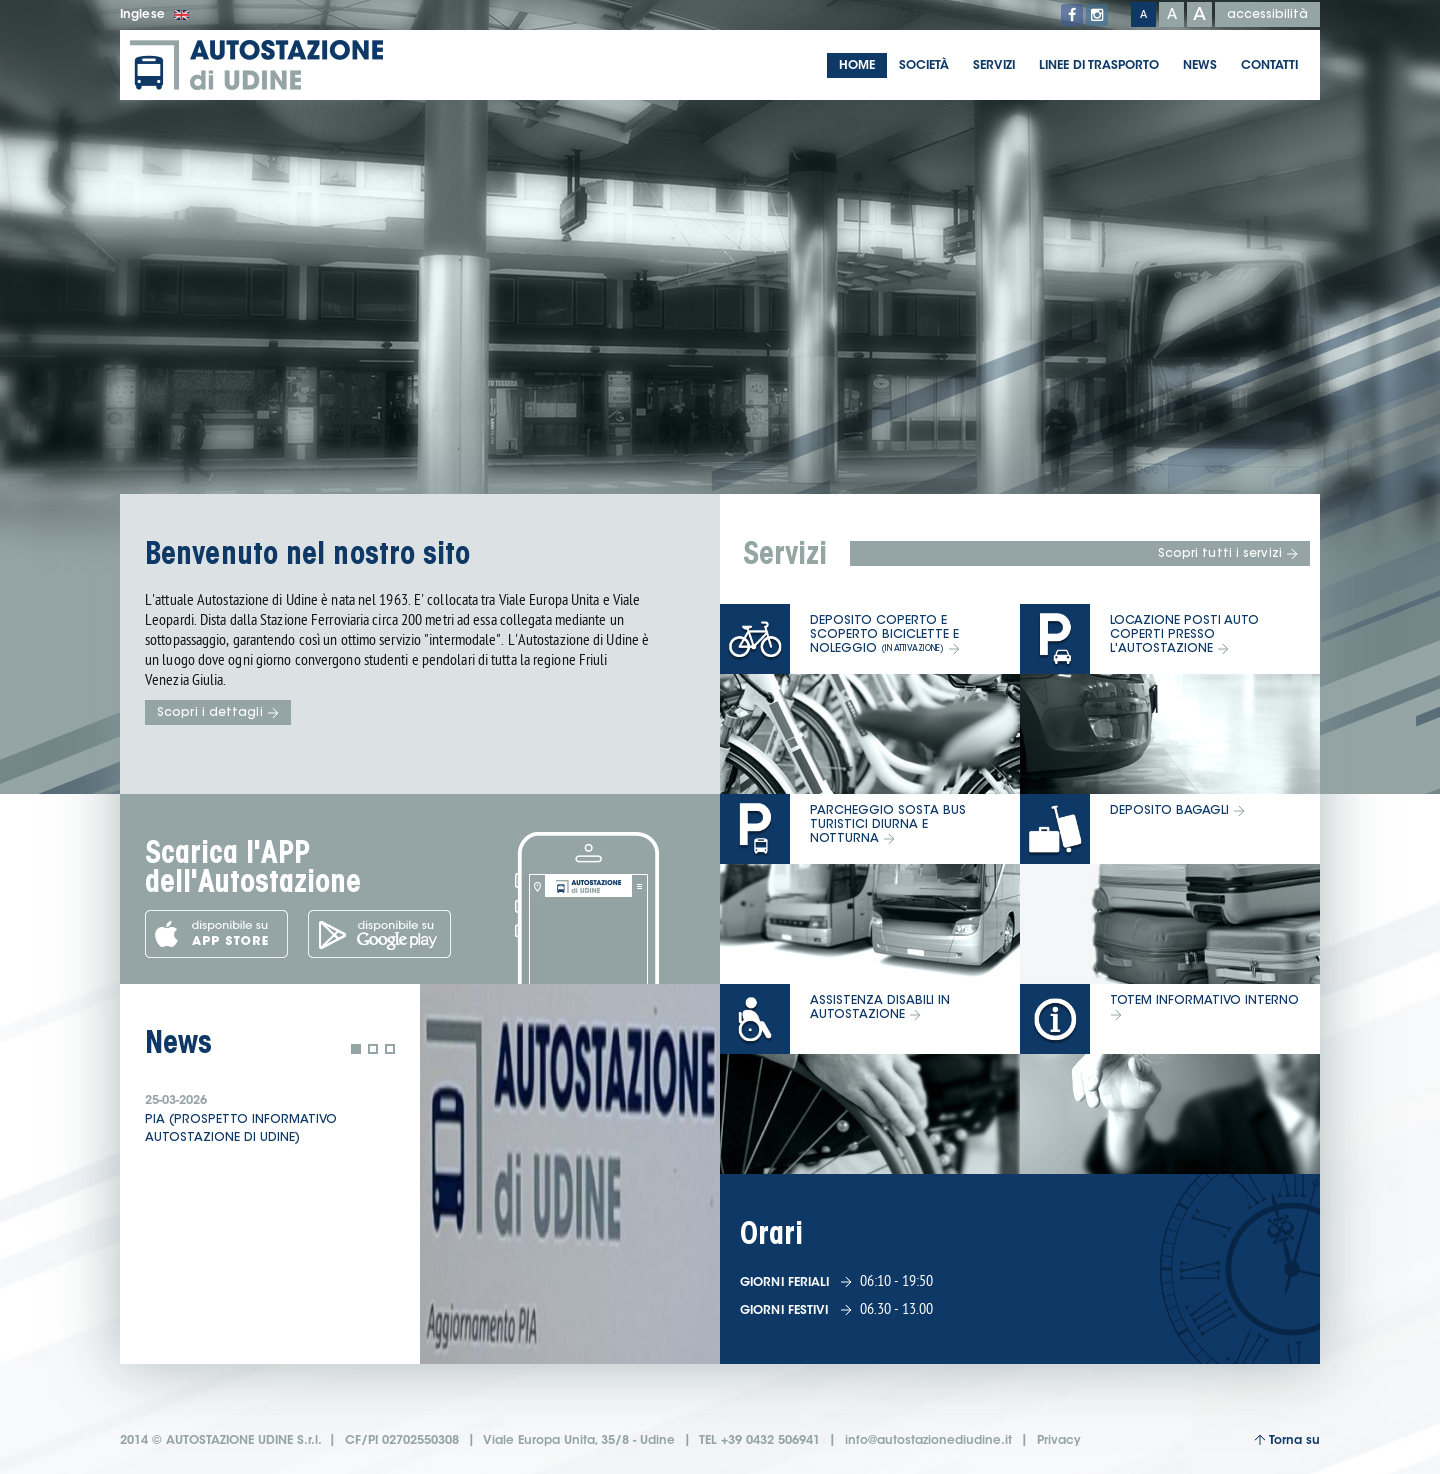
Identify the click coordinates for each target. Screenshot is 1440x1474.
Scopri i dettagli (218, 713)
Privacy (1059, 1441)
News (1200, 66)
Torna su (1287, 1440)
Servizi (994, 66)
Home (857, 66)
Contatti (1269, 66)
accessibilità (1267, 15)
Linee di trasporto (1099, 66)
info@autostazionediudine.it (928, 1441)
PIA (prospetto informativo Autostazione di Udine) (241, 1129)
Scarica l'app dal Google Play (379, 934)
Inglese (154, 15)
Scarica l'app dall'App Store (216, 934)
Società (924, 66)
